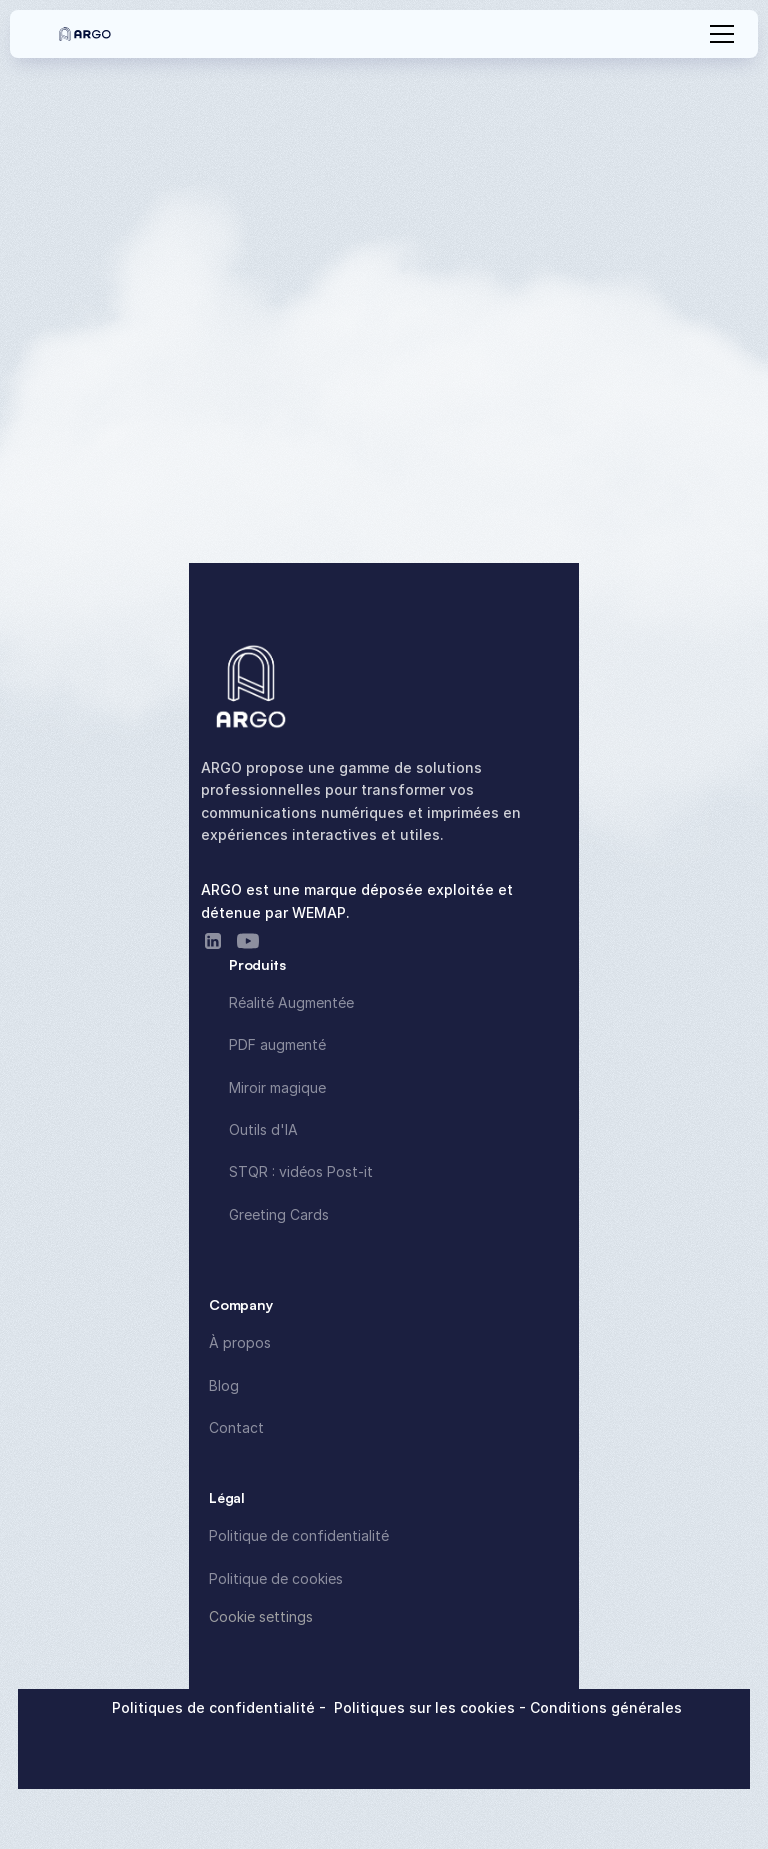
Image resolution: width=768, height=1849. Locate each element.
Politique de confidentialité (299, 1535)
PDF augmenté (277, 1044)
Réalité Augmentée (291, 1002)
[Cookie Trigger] (261, 1617)
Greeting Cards (279, 1214)
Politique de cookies (276, 1578)
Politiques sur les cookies (426, 1707)
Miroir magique (277, 1087)
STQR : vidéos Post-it (301, 1171)
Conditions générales (606, 1707)
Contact (236, 1427)
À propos (240, 1342)
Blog (224, 1385)
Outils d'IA (263, 1129)
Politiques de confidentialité (215, 1707)
